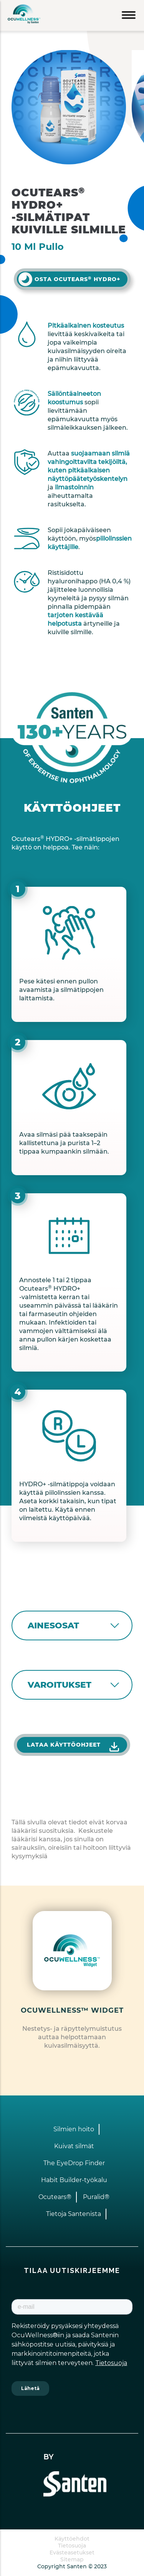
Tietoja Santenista (73, 2214)
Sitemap (72, 2559)
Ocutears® (54, 2197)
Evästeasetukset (72, 2552)
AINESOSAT (53, 1625)
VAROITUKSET (59, 1685)
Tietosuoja (72, 2545)
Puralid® (96, 2197)
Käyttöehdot (72, 2538)
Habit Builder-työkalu (74, 2180)
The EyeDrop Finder (74, 2163)
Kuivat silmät (74, 2146)
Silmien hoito (73, 2129)
